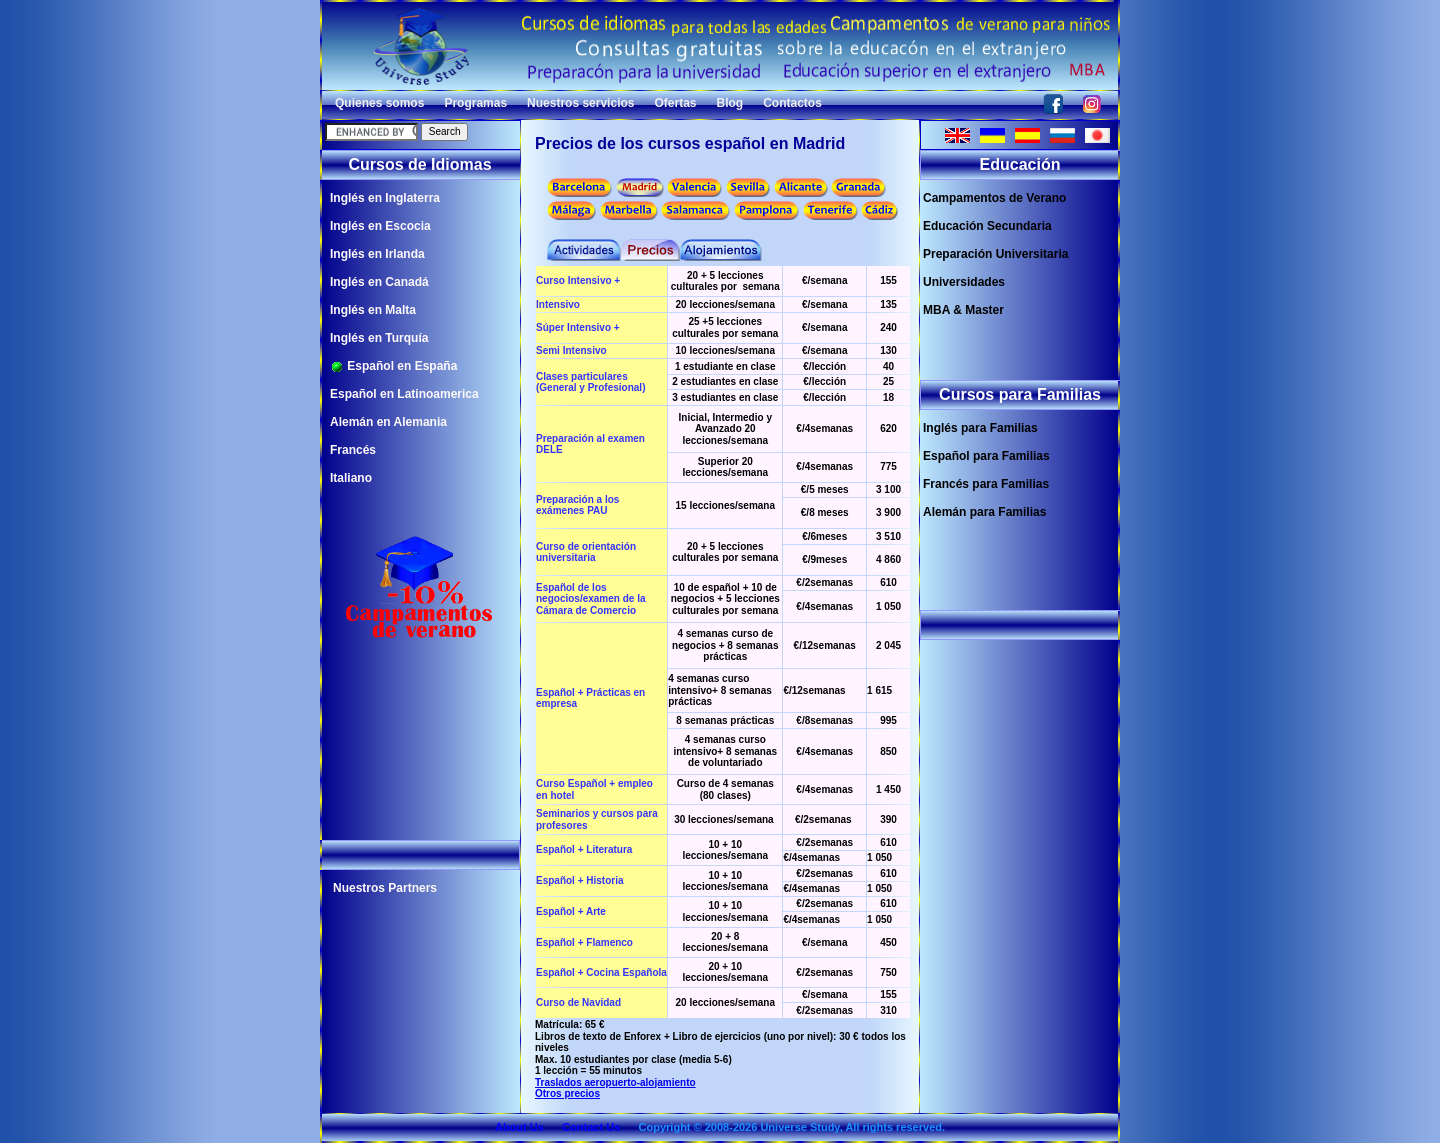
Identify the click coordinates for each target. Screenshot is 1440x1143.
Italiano (351, 478)
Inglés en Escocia (380, 226)
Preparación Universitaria (995, 254)
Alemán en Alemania (388, 422)
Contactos (792, 103)
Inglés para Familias (980, 428)
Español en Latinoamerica (404, 394)
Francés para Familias (986, 484)
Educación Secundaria (987, 226)
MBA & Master (963, 310)
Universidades (964, 282)
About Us (519, 1127)
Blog (730, 103)
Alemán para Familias (984, 512)
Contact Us (591, 1127)
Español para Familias (986, 456)
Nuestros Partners (385, 888)
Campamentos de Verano (994, 198)
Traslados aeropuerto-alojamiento (615, 1082)
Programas (475, 103)
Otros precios (567, 1093)
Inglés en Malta (373, 310)
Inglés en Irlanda (377, 254)
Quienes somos (379, 103)
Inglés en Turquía (379, 338)
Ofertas (675, 103)
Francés (353, 450)
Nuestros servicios (580, 103)
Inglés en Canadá (379, 282)
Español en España (393, 366)
